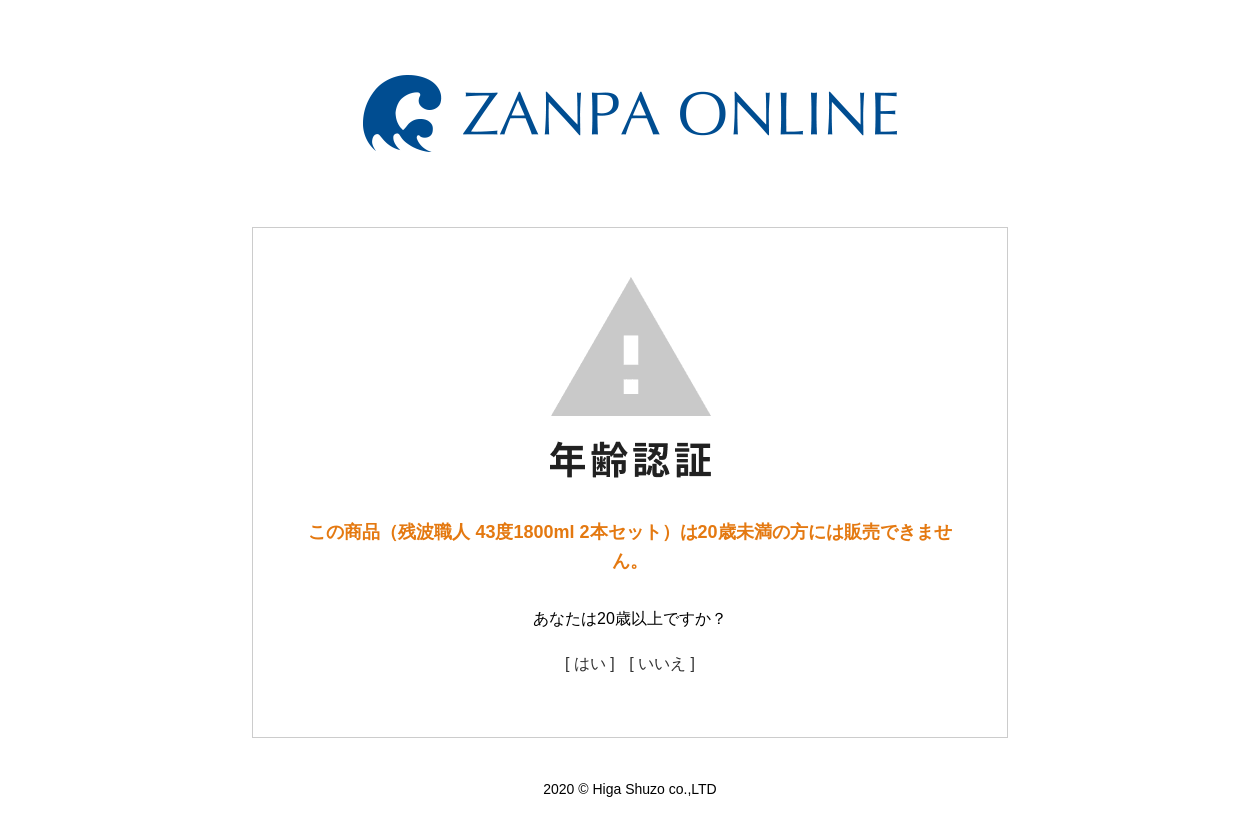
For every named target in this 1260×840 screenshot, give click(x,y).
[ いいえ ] (662, 663)
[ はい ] (590, 663)
